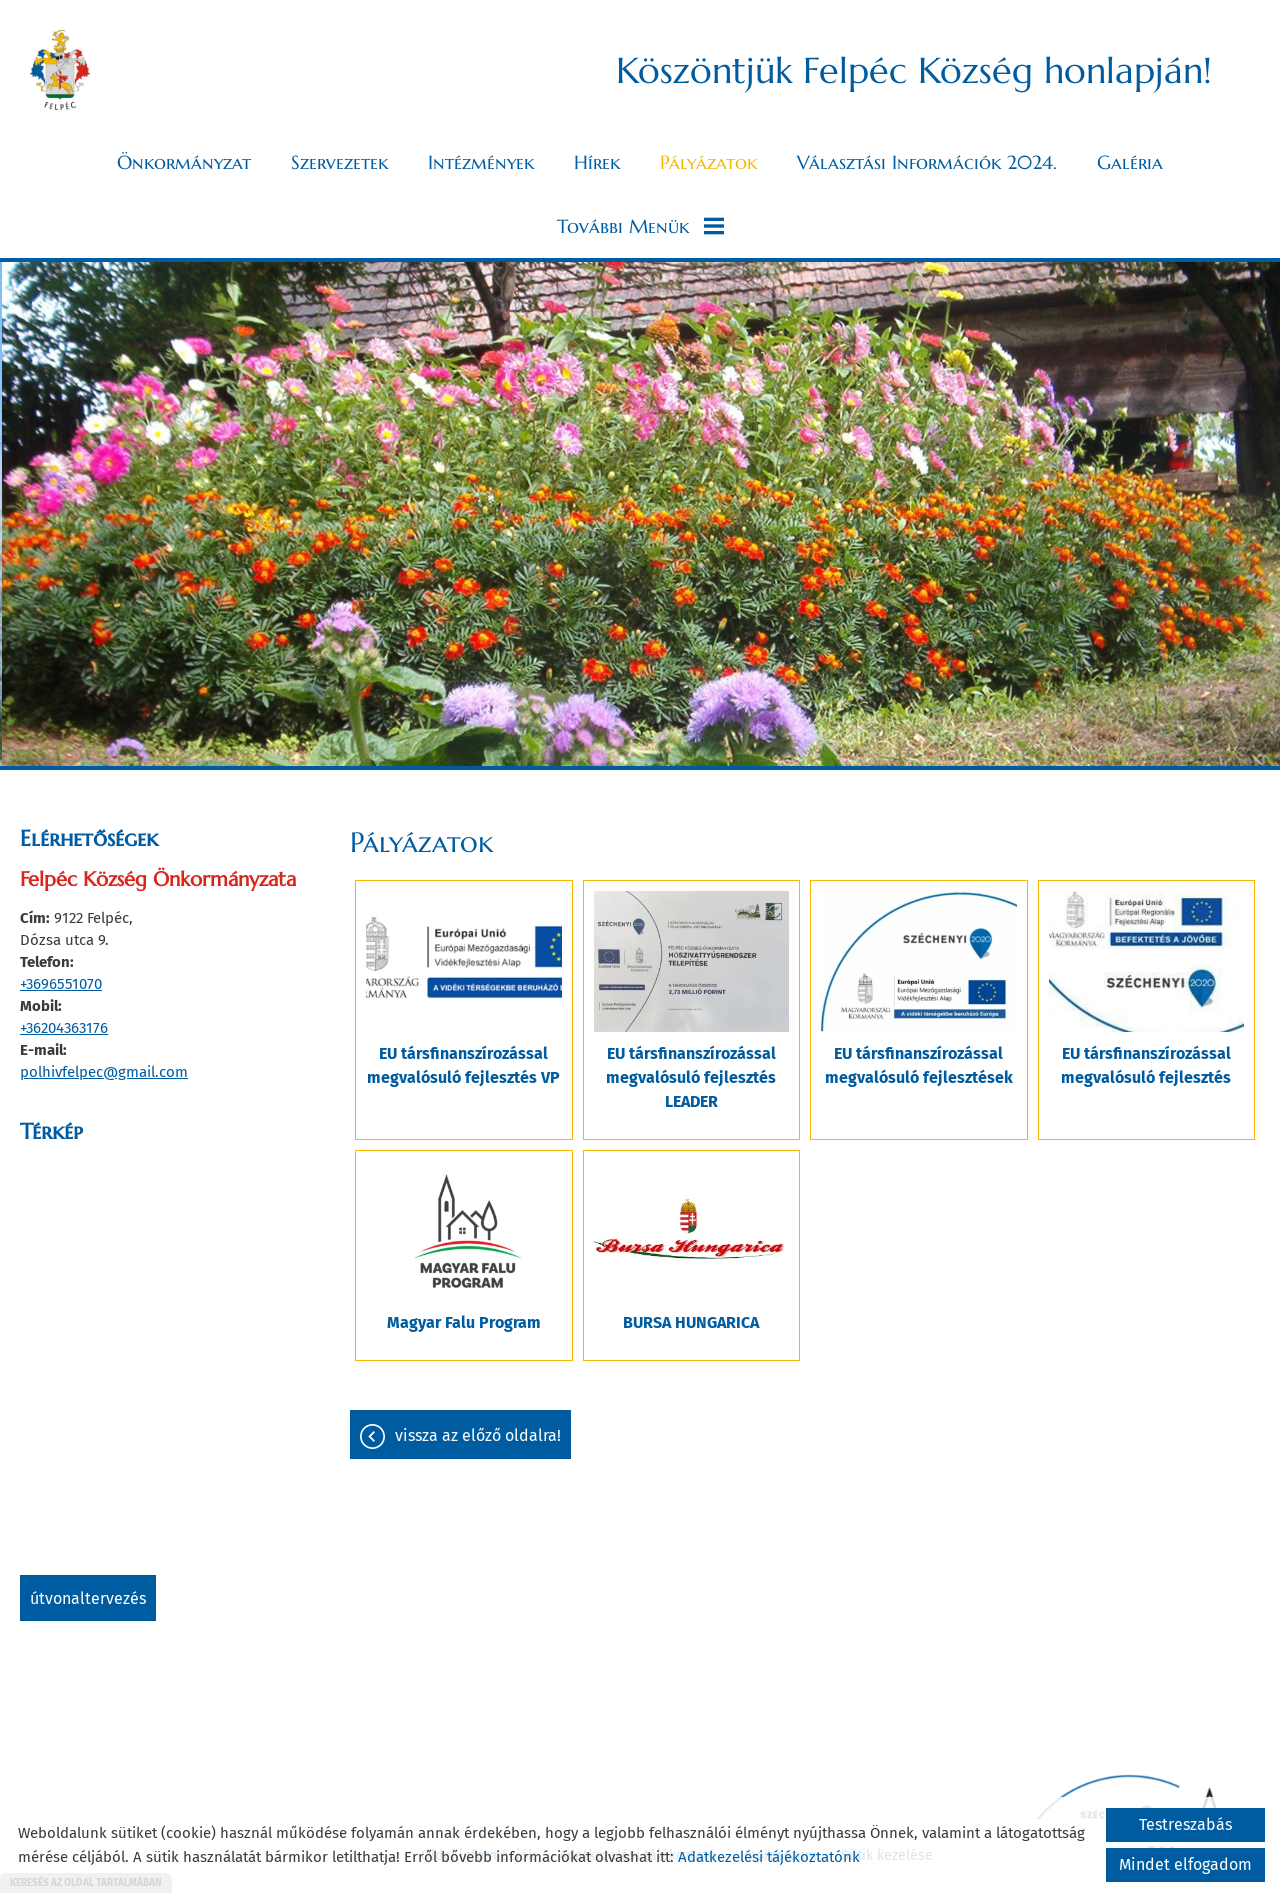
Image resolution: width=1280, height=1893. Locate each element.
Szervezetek (339, 162)
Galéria (1130, 162)
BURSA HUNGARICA (691, 1322)
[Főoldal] (60, 70)
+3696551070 (61, 984)
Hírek (597, 162)
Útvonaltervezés (88, 1598)
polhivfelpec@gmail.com (104, 1072)
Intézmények (481, 162)
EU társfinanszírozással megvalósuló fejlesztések (919, 1065)
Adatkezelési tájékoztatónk (769, 1857)
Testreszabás (1185, 1824)
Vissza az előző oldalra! (478, 1435)
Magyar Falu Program (464, 1322)
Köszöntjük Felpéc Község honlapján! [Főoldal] (914, 70)
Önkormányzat (184, 162)
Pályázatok (708, 162)
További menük (640, 226)
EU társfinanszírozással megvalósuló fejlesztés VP (463, 1065)
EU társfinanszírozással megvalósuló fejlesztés (1146, 1065)
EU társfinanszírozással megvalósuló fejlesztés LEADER (691, 1077)
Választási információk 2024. (927, 162)
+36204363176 (64, 1028)
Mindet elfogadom (1185, 1864)
